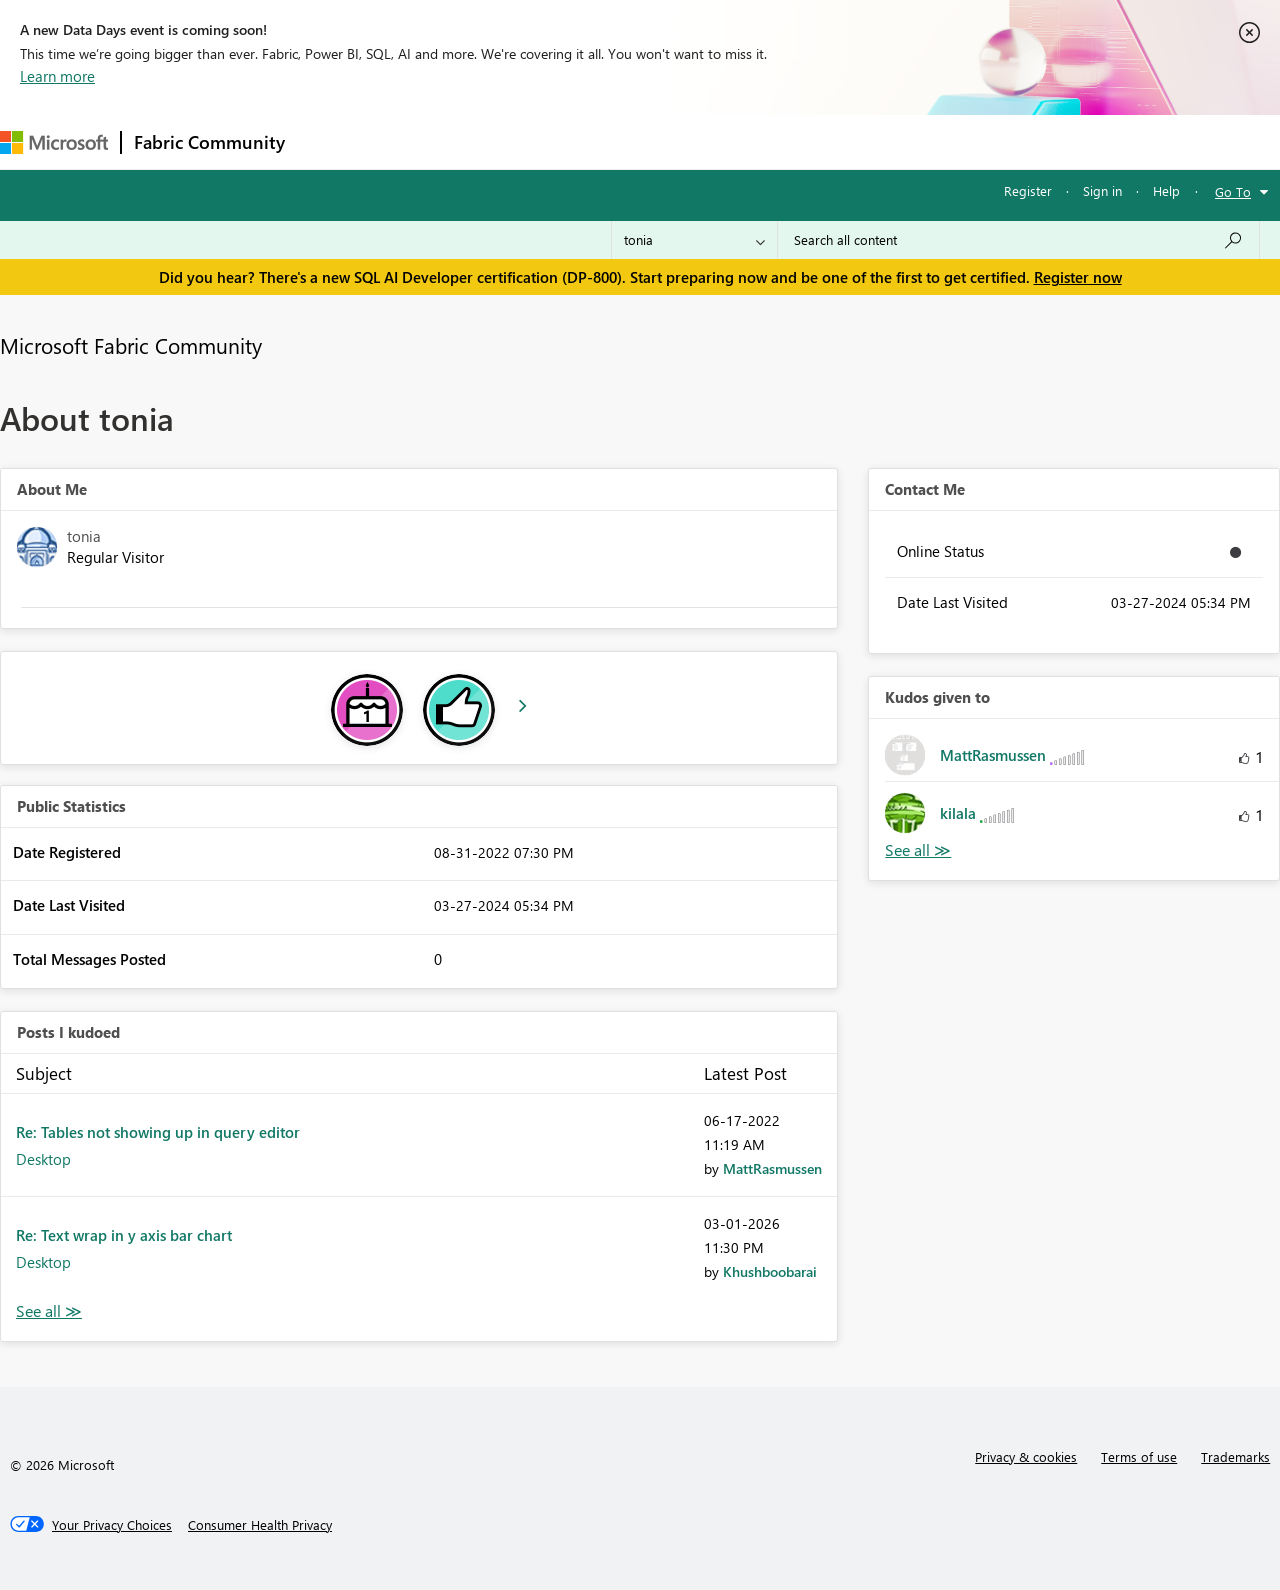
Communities (589, 141)
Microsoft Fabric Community (131, 345)
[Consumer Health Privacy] (260, 1525)
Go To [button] (1233, 191)
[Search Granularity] (694, 240)
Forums (330, 141)
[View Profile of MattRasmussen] (772, 1168)
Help (1166, 190)
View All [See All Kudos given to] (918, 850)
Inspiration (418, 141)
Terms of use (1139, 1456)
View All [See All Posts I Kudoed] (49, 1311)
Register (1028, 190)
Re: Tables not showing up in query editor (158, 1132)
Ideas (500, 141)
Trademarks (1235, 1456)
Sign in (1102, 190)
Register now (1078, 277)
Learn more (57, 76)
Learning (756, 141)
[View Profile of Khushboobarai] (770, 1271)
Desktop (43, 1159)
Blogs (679, 141)
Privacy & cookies (1026, 1456)
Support (840, 141)
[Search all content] (1018, 240)
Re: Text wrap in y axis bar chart (124, 1235)
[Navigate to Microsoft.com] (54, 142)
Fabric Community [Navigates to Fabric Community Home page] (209, 142)
